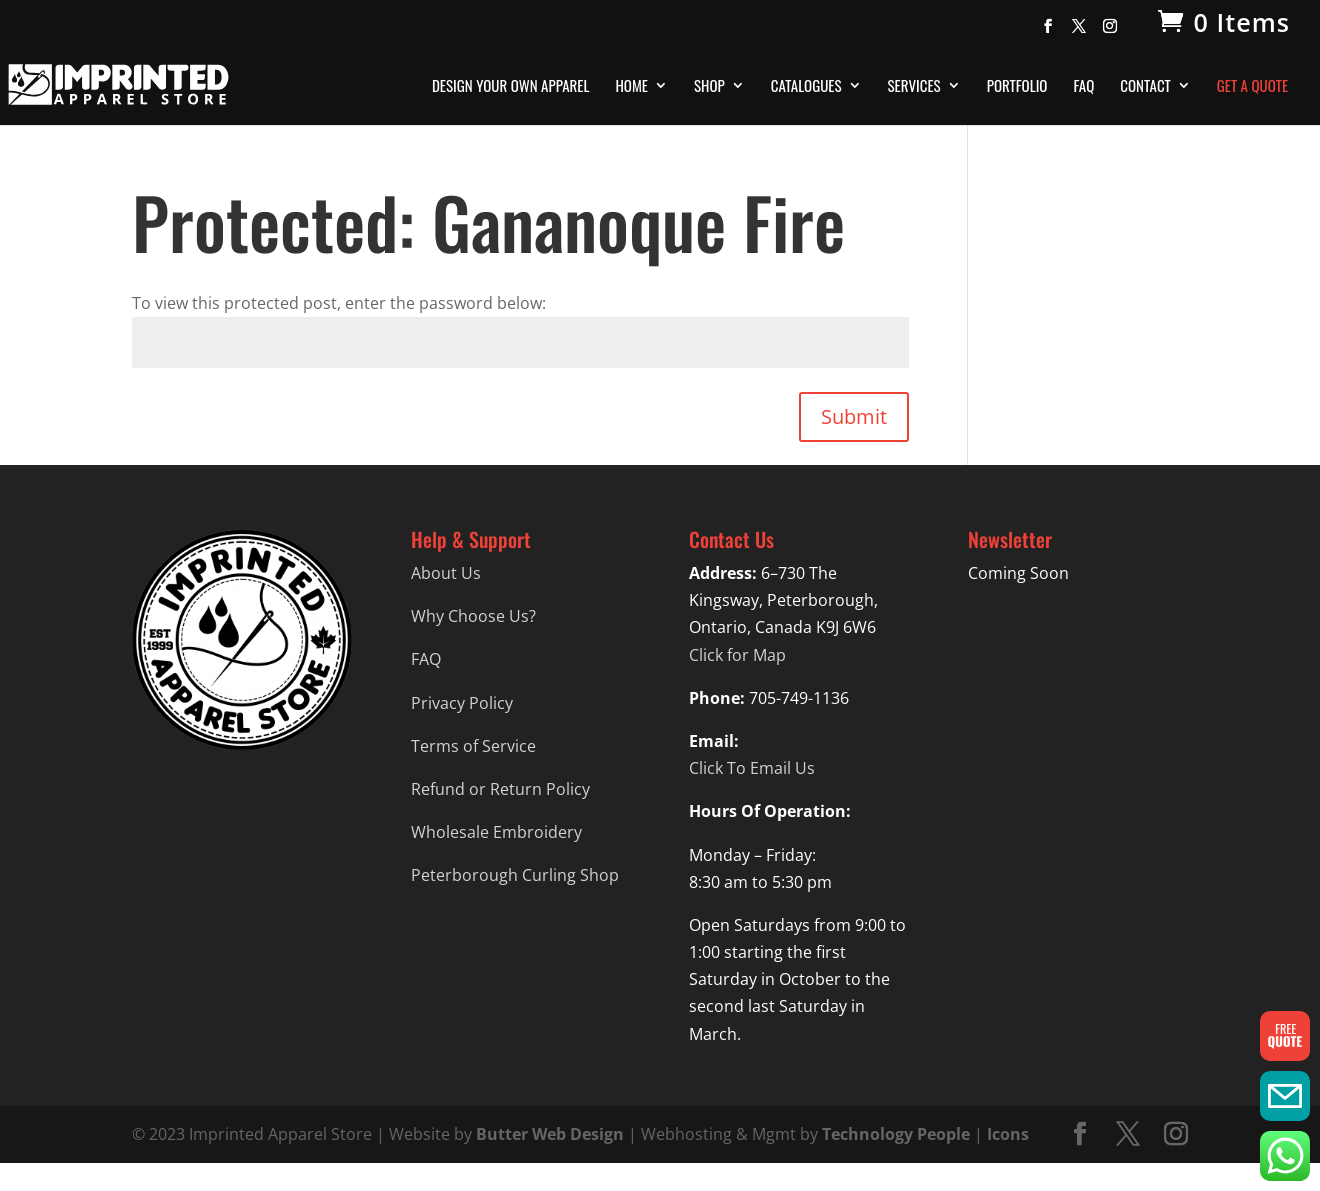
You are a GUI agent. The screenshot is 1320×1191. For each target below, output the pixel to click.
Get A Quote (1252, 87)
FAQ (1083, 87)
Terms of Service (473, 746)
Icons (1008, 1134)
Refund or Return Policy (500, 789)
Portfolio (1017, 87)
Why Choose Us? (473, 616)
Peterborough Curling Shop (515, 875)
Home (631, 87)
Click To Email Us (752, 768)
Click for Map (737, 655)
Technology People (896, 1134)
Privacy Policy (462, 703)
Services (914, 87)
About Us (446, 573)
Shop (709, 87)
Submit (854, 416)
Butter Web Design (550, 1134)
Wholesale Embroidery (496, 832)
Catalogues (806, 87)
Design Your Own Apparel (510, 87)
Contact (1145, 87)
